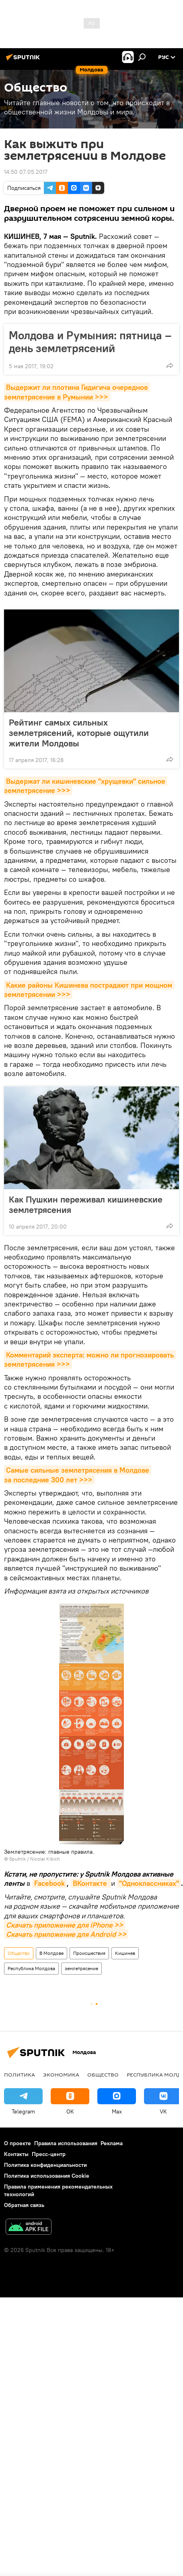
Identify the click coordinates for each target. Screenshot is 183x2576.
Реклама (112, 2143)
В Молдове (51, 1953)
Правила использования (65, 2143)
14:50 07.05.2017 (25, 171)
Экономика (61, 2074)
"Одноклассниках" (149, 1883)
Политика (19, 2074)
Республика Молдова (31, 1968)
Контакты (16, 2154)
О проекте (17, 2143)
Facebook (49, 1883)
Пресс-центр (49, 2154)
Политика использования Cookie (46, 2175)
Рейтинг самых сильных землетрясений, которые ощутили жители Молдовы (79, 732)
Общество (19, 1953)
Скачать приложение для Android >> (66, 1934)
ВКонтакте (91, 1883)
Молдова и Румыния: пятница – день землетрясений (90, 342)
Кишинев (125, 1953)
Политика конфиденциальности (45, 2164)
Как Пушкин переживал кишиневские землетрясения (85, 1204)
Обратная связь (24, 2205)
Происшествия (89, 1953)
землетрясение (81, 1968)
